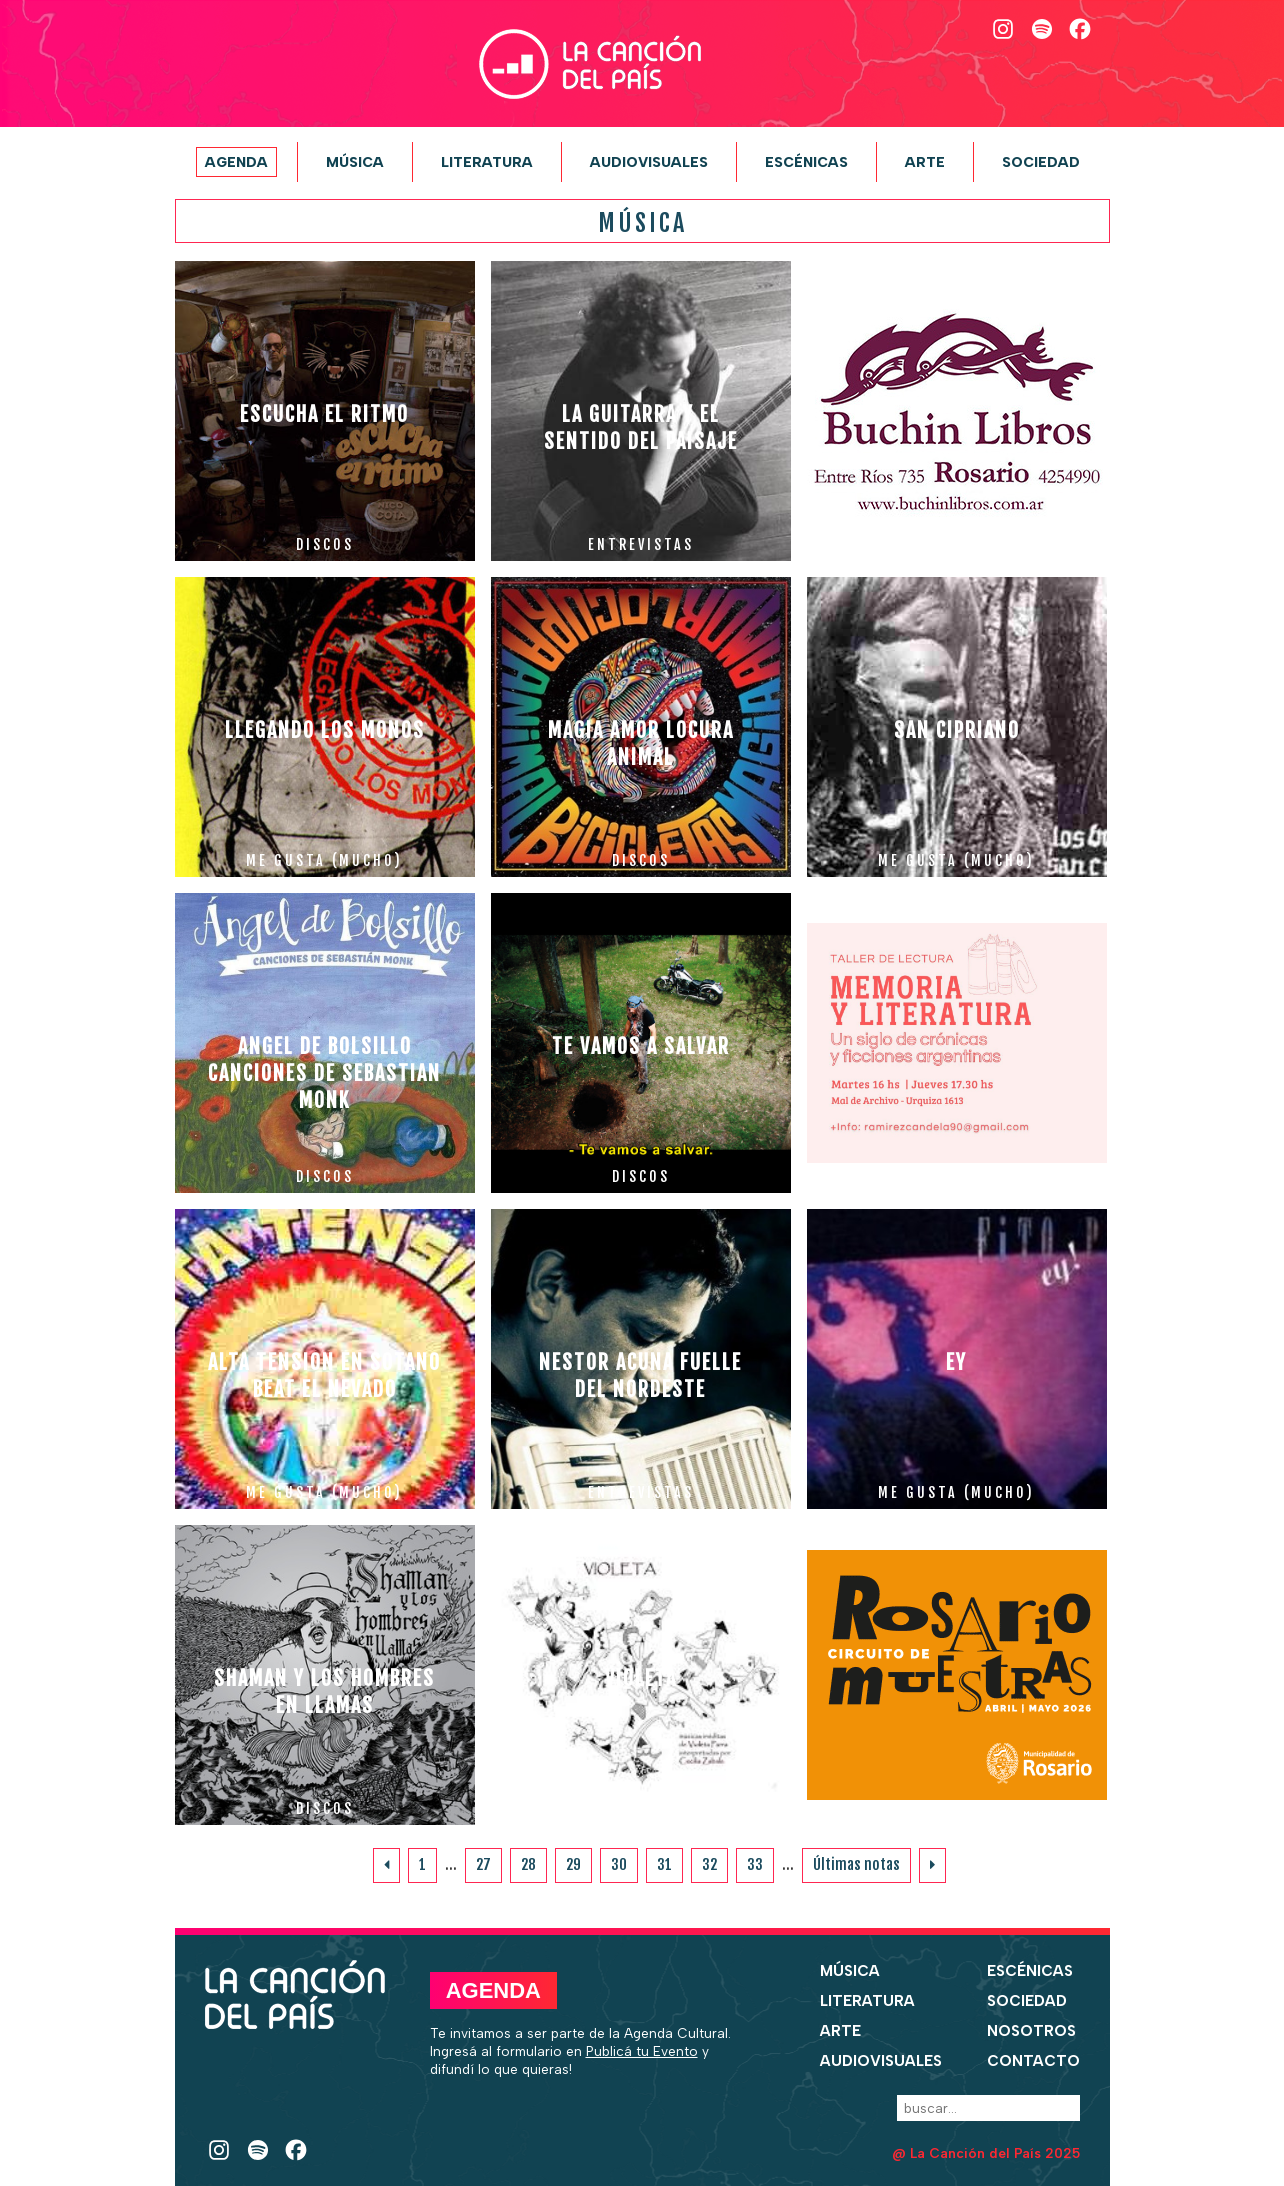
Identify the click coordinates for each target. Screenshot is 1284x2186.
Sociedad (1041, 162)
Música (355, 162)
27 (483, 1864)
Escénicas (806, 162)
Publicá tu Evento (642, 2051)
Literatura (487, 162)
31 (664, 1864)
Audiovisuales (649, 162)
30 (619, 1864)
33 (755, 1864)
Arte (925, 162)
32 (709, 1864)
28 (528, 1864)
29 (573, 1864)
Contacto (1033, 2061)
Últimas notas (856, 1864)
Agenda (236, 162)
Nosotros (1031, 2031)
